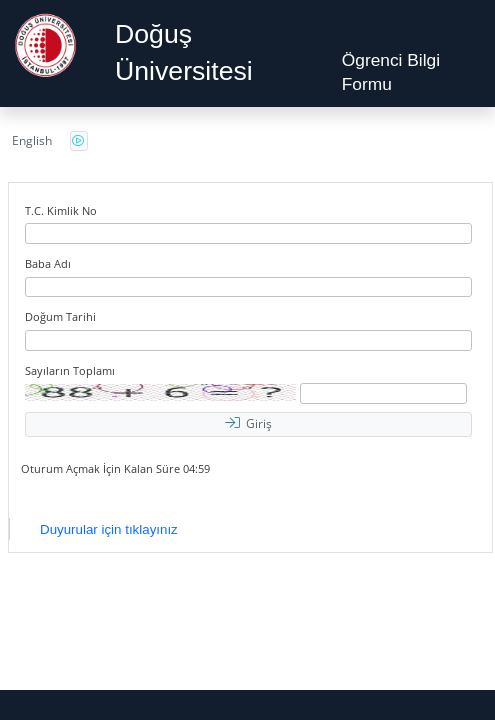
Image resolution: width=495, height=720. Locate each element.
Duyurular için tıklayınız (109, 529)
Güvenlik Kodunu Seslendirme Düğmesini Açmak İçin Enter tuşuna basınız (79, 140)
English (32, 140)
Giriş (248, 423)
